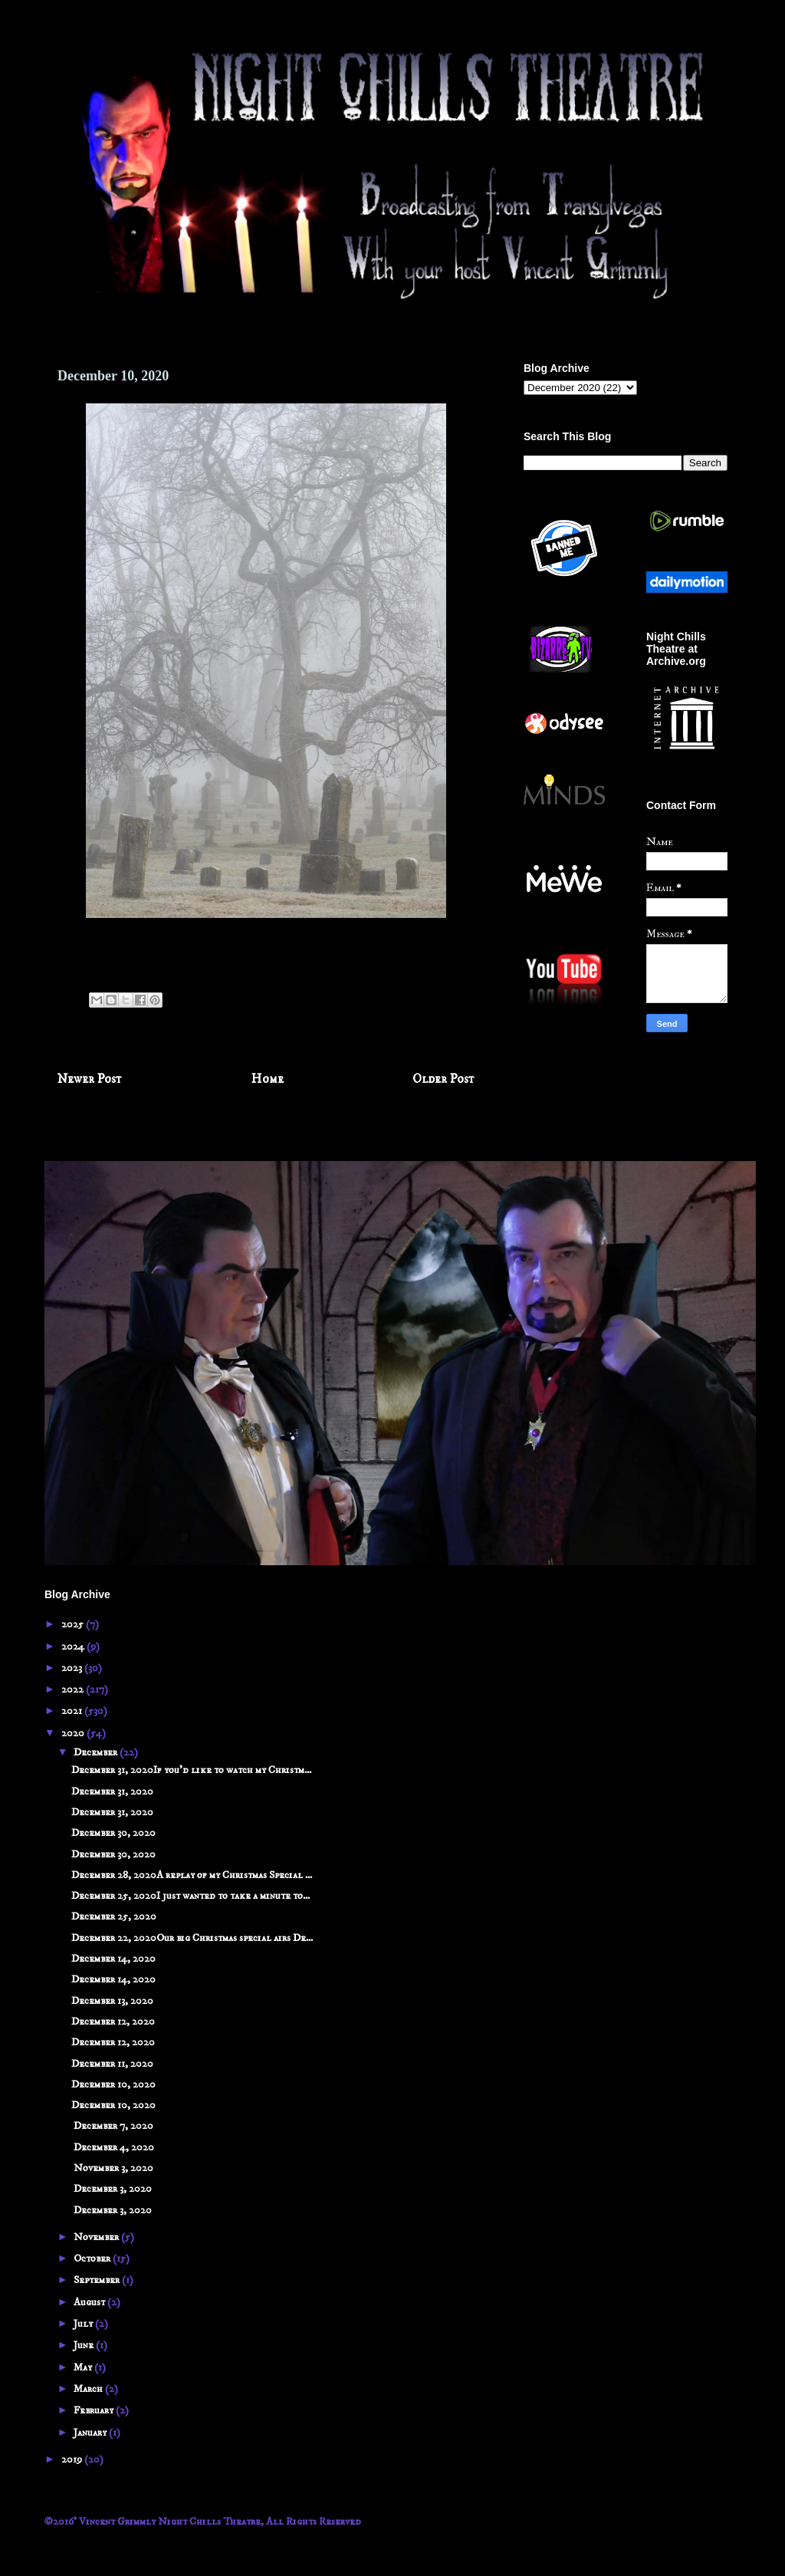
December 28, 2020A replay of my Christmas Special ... (191, 1875)
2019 (72, 2459)
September (98, 2280)
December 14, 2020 (113, 1959)
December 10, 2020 (113, 2084)
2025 (73, 1624)
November (97, 2237)
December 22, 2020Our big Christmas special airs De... (192, 1938)
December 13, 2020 (112, 2001)
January (91, 2432)
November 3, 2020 (112, 2168)
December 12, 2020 (113, 2021)
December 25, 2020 (113, 1916)
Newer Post (89, 1079)
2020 (74, 1733)
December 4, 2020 (112, 2147)
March (89, 2389)
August (90, 2302)
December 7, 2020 (112, 2126)
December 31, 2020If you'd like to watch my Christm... (191, 1770)
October (93, 2258)
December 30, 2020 (113, 1833)
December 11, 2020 (112, 2064)
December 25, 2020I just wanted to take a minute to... (190, 1896)
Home (267, 1079)
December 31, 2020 (112, 1791)
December (97, 1752)
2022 (73, 1689)
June (85, 2345)
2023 (72, 1668)
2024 (74, 1646)
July (84, 2324)
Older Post (443, 1079)
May (84, 2367)
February (95, 2410)
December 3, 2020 (111, 2189)
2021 (72, 1711)
